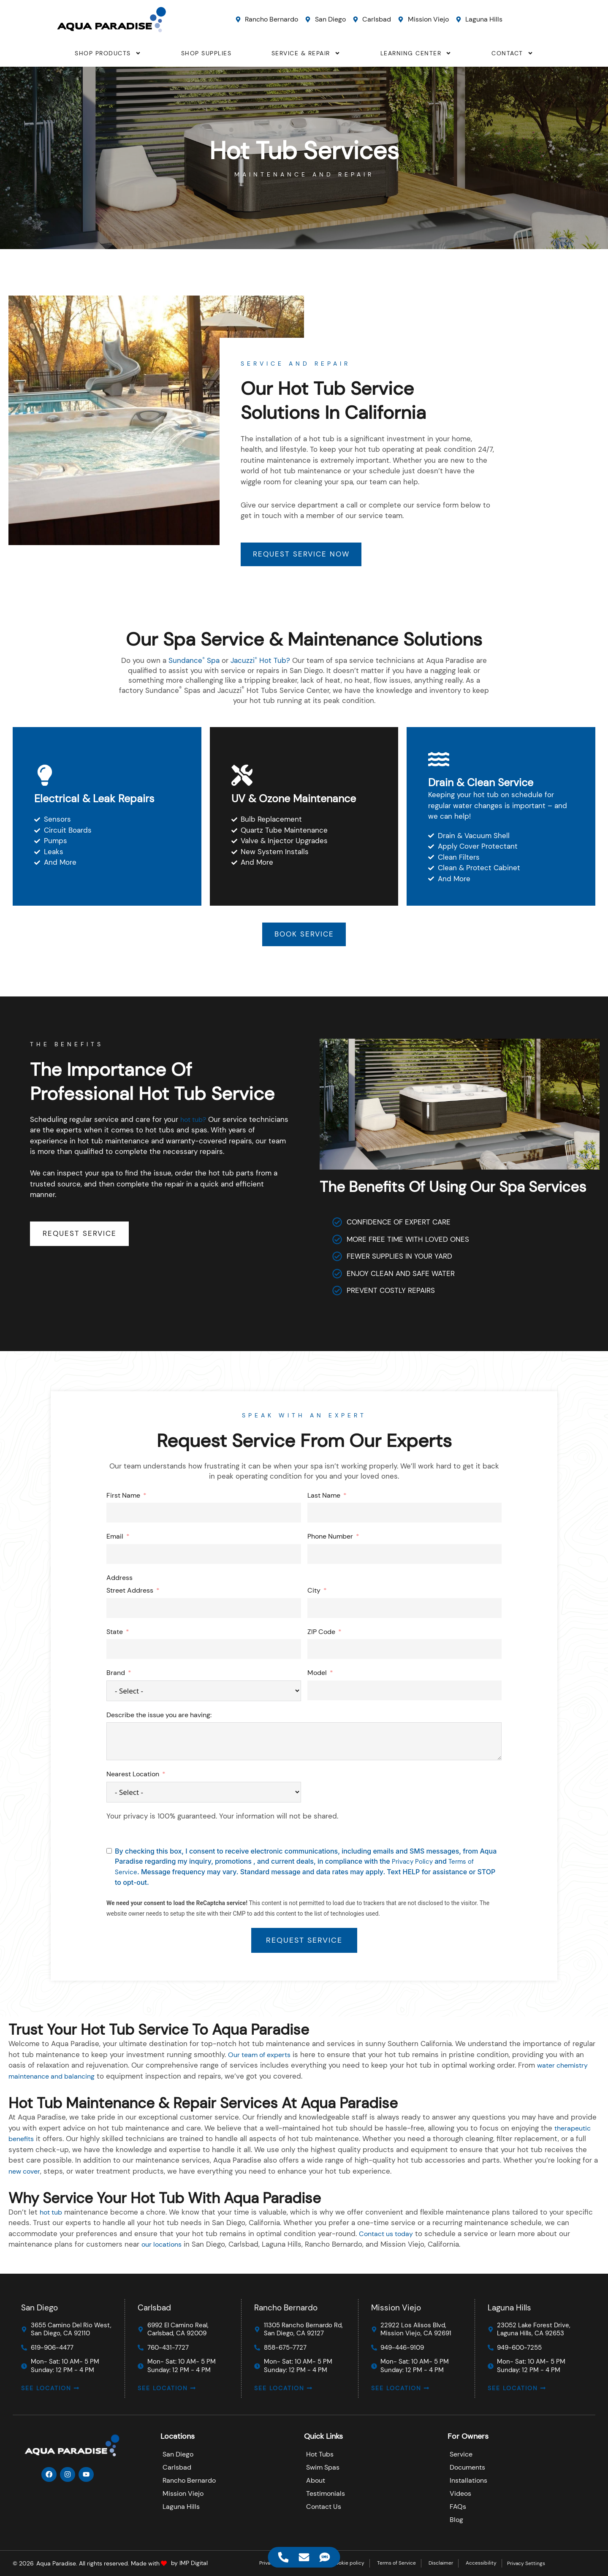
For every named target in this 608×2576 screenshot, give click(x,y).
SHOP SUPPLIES (206, 53)
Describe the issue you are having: (159, 1717)
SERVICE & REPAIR (305, 53)
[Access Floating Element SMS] (325, 2557)
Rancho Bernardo (286, 2303)
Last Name (323, 1497)
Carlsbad (154, 2303)
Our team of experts (262, 2056)
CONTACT (512, 53)
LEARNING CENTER (416, 53)
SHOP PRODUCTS (108, 53)
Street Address (129, 1592)
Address (119, 1579)
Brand (115, 1675)
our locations (163, 2246)
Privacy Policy (413, 1863)
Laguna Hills (509, 2303)
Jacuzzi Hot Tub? (260, 661)
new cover (25, 2173)
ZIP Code (321, 1633)
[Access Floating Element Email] (304, 2557)
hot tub (52, 2214)
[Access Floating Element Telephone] (283, 2557)
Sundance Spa (194, 661)
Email (114, 1538)
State (114, 1633)
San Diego (39, 2303)
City (313, 1592)
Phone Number (330, 1538)
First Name (123, 1497)
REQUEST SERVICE (304, 1942)
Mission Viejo (396, 2303)
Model (317, 1675)
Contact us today (388, 2235)
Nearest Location (132, 1776)
